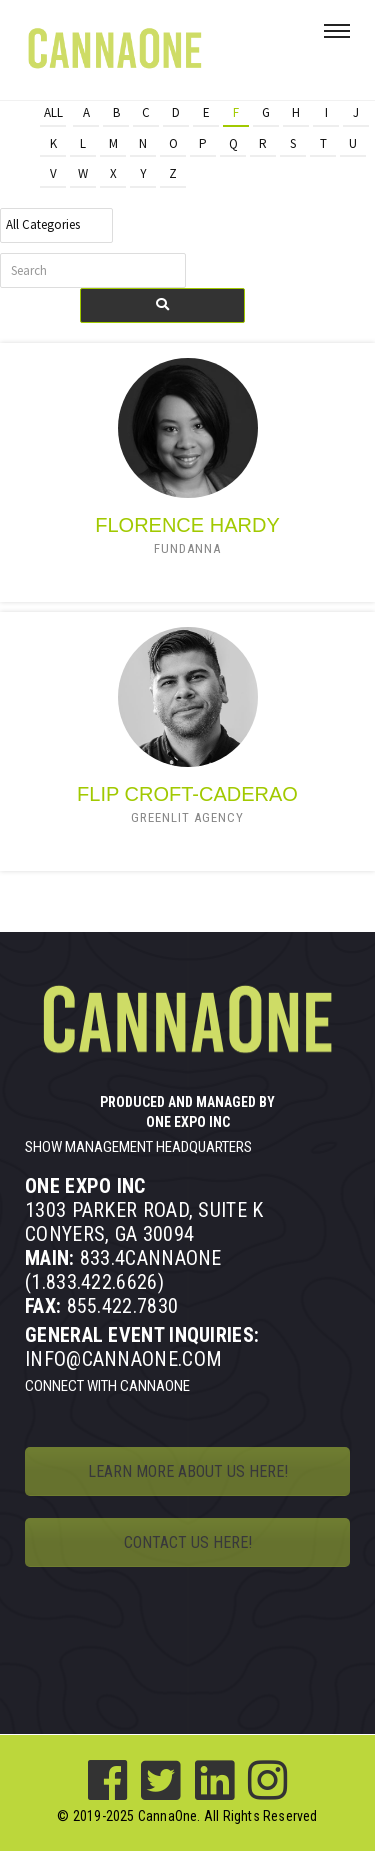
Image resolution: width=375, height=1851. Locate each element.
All (53, 112)
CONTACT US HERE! (188, 1542)
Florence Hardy (187, 525)
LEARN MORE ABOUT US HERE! (188, 1471)
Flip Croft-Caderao (187, 794)
